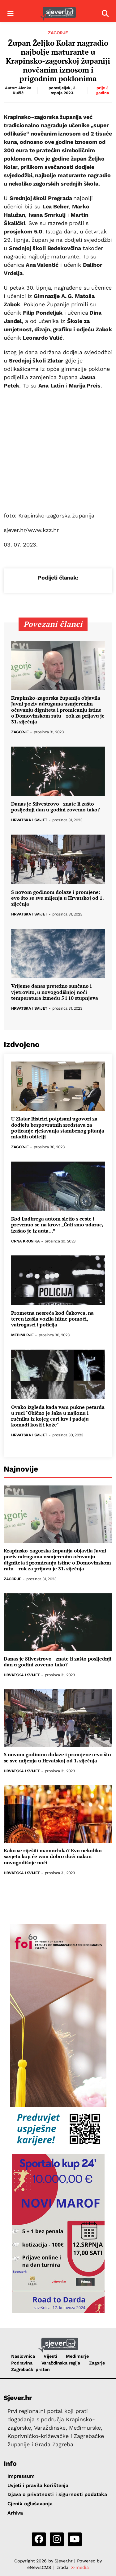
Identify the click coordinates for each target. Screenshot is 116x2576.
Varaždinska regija (60, 2362)
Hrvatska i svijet (29, 820)
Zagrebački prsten (30, 2369)
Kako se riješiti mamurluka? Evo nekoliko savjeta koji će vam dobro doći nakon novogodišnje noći (53, 1857)
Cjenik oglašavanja (29, 2504)
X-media (80, 2567)
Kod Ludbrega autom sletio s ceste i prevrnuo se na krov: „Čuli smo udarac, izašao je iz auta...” (57, 1225)
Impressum (21, 2476)
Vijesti (50, 2356)
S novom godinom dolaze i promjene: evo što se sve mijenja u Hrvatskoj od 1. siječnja (57, 898)
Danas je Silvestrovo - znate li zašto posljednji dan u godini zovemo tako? (55, 807)
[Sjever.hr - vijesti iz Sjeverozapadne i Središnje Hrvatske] (58, 14)
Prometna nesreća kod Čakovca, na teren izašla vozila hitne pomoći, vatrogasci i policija (52, 1319)
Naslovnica (23, 2356)
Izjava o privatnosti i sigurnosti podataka (57, 2494)
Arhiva (15, 2513)
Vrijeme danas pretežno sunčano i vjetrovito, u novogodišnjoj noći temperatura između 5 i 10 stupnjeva (54, 992)
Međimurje (22, 1335)
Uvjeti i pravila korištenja (37, 2485)
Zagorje (58, 33)
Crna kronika (25, 1241)
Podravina (21, 2362)
